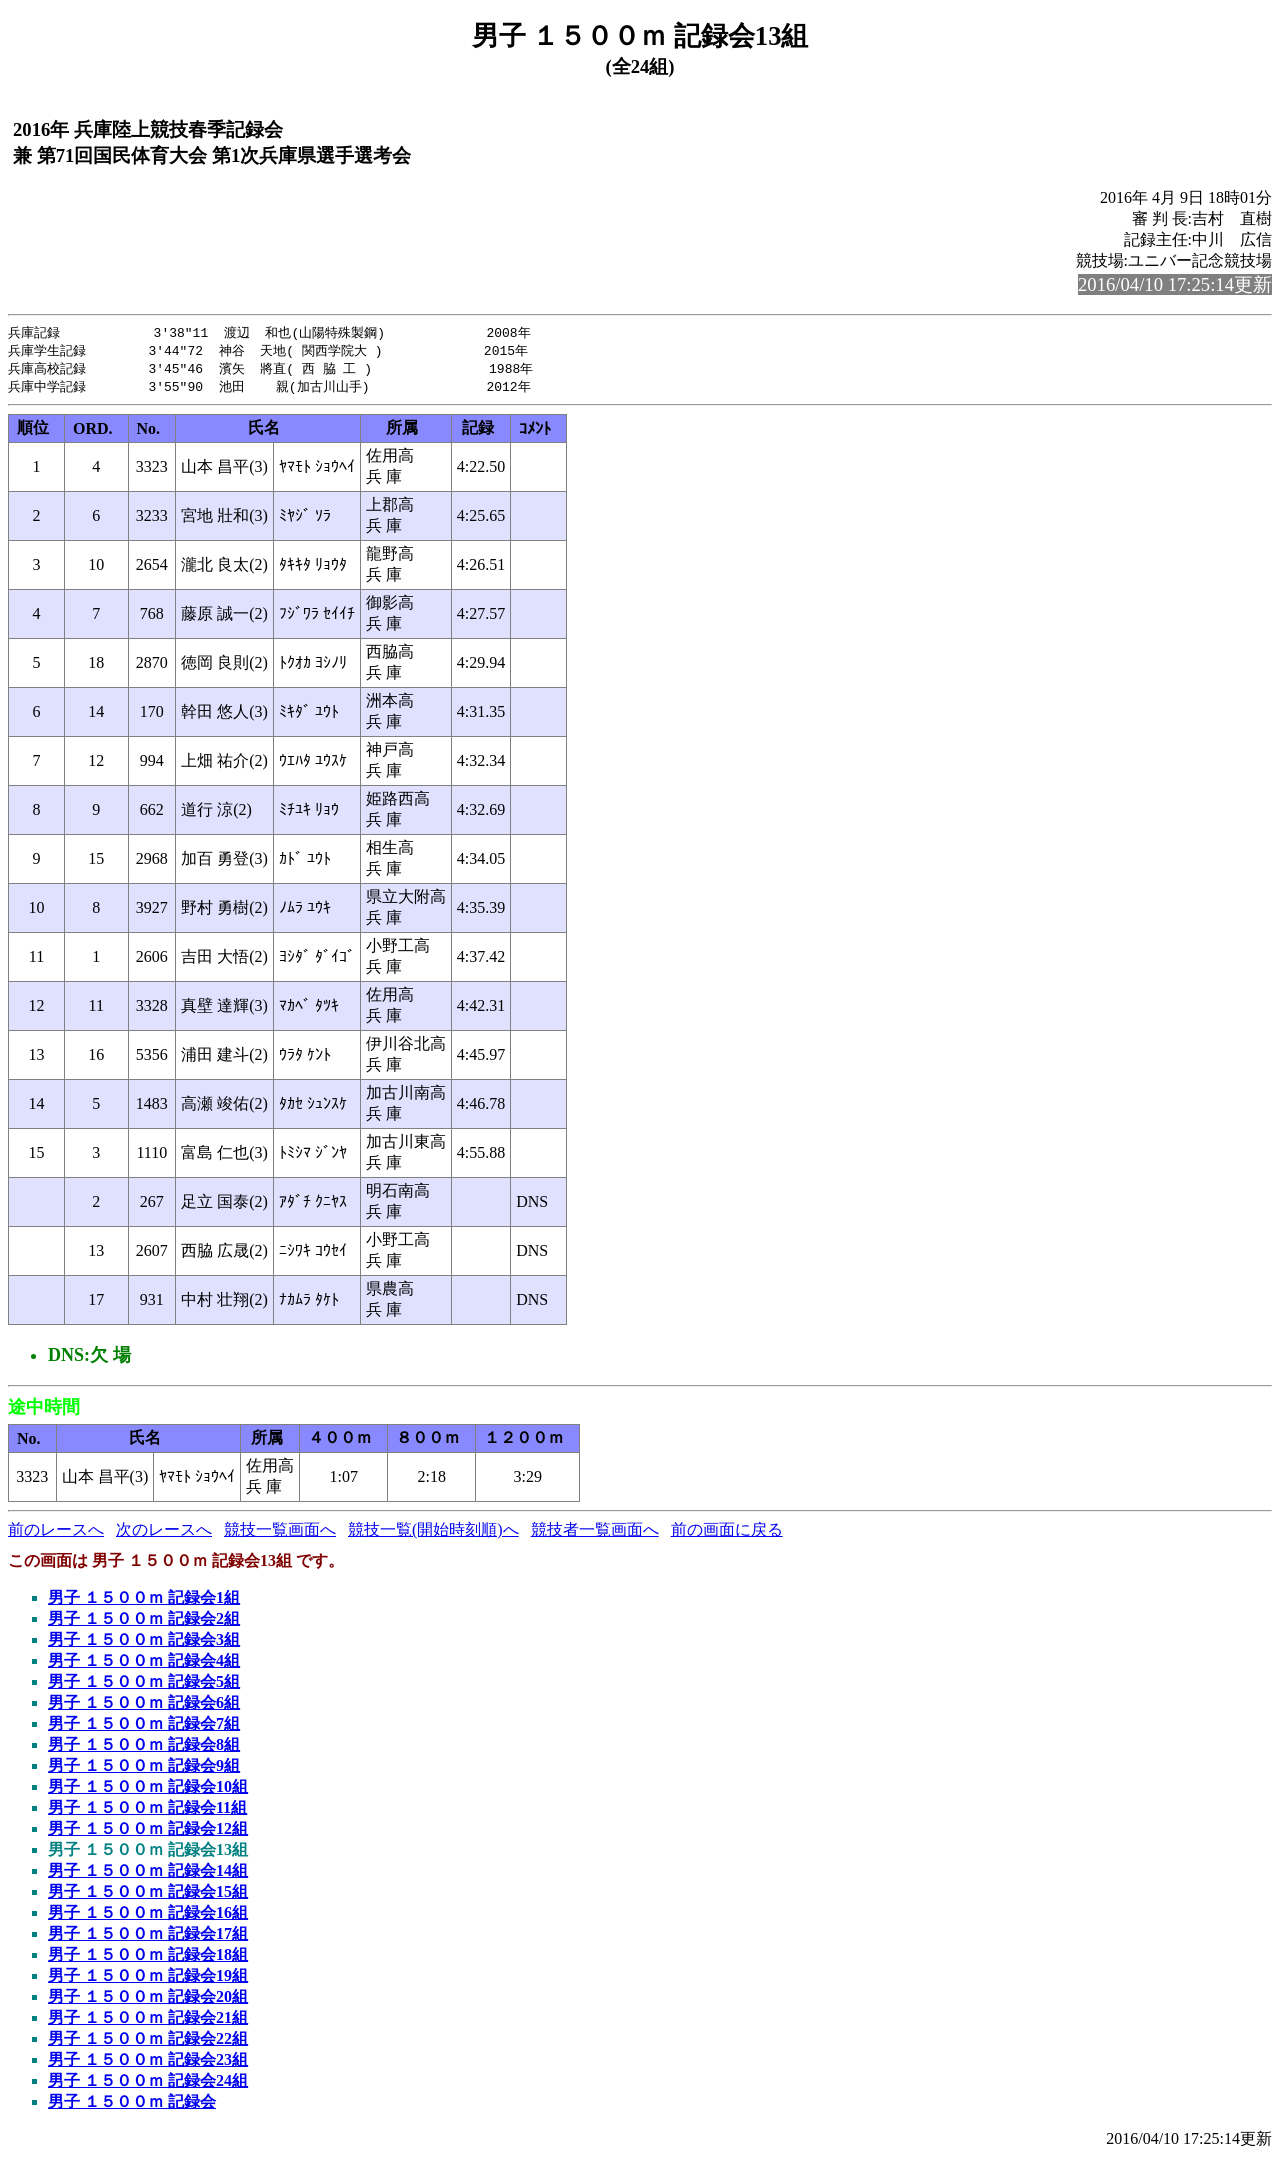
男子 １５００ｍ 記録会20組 (148, 2000)
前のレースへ (56, 1533)
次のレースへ (164, 1533)
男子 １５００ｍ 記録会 (132, 2105)
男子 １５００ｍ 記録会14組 (148, 1874)
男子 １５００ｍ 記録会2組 (144, 1622)
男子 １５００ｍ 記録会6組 (144, 1706)
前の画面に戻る (727, 1533)
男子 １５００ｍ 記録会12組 (148, 1832)
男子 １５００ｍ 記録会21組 (148, 2021)
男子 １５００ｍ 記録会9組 (144, 1769)
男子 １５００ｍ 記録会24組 (148, 2084)
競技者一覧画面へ (595, 1533)
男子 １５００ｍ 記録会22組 (148, 2042)
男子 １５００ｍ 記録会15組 (148, 1895)
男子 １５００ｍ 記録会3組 (144, 1643)
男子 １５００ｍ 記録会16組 (148, 1916)
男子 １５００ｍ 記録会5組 (144, 1685)
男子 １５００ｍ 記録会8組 (144, 1748)
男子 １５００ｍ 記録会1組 (144, 1601)
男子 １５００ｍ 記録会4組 (144, 1664)
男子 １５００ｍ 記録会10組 (148, 1790)
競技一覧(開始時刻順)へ (433, 1533)
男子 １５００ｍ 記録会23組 (148, 2063)
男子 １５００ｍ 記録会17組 (148, 1937)
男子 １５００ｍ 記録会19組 (148, 1979)
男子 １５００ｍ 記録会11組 (147, 1811)
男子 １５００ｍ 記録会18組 (148, 1958)
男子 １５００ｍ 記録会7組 (144, 1727)
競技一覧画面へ (280, 1533)
